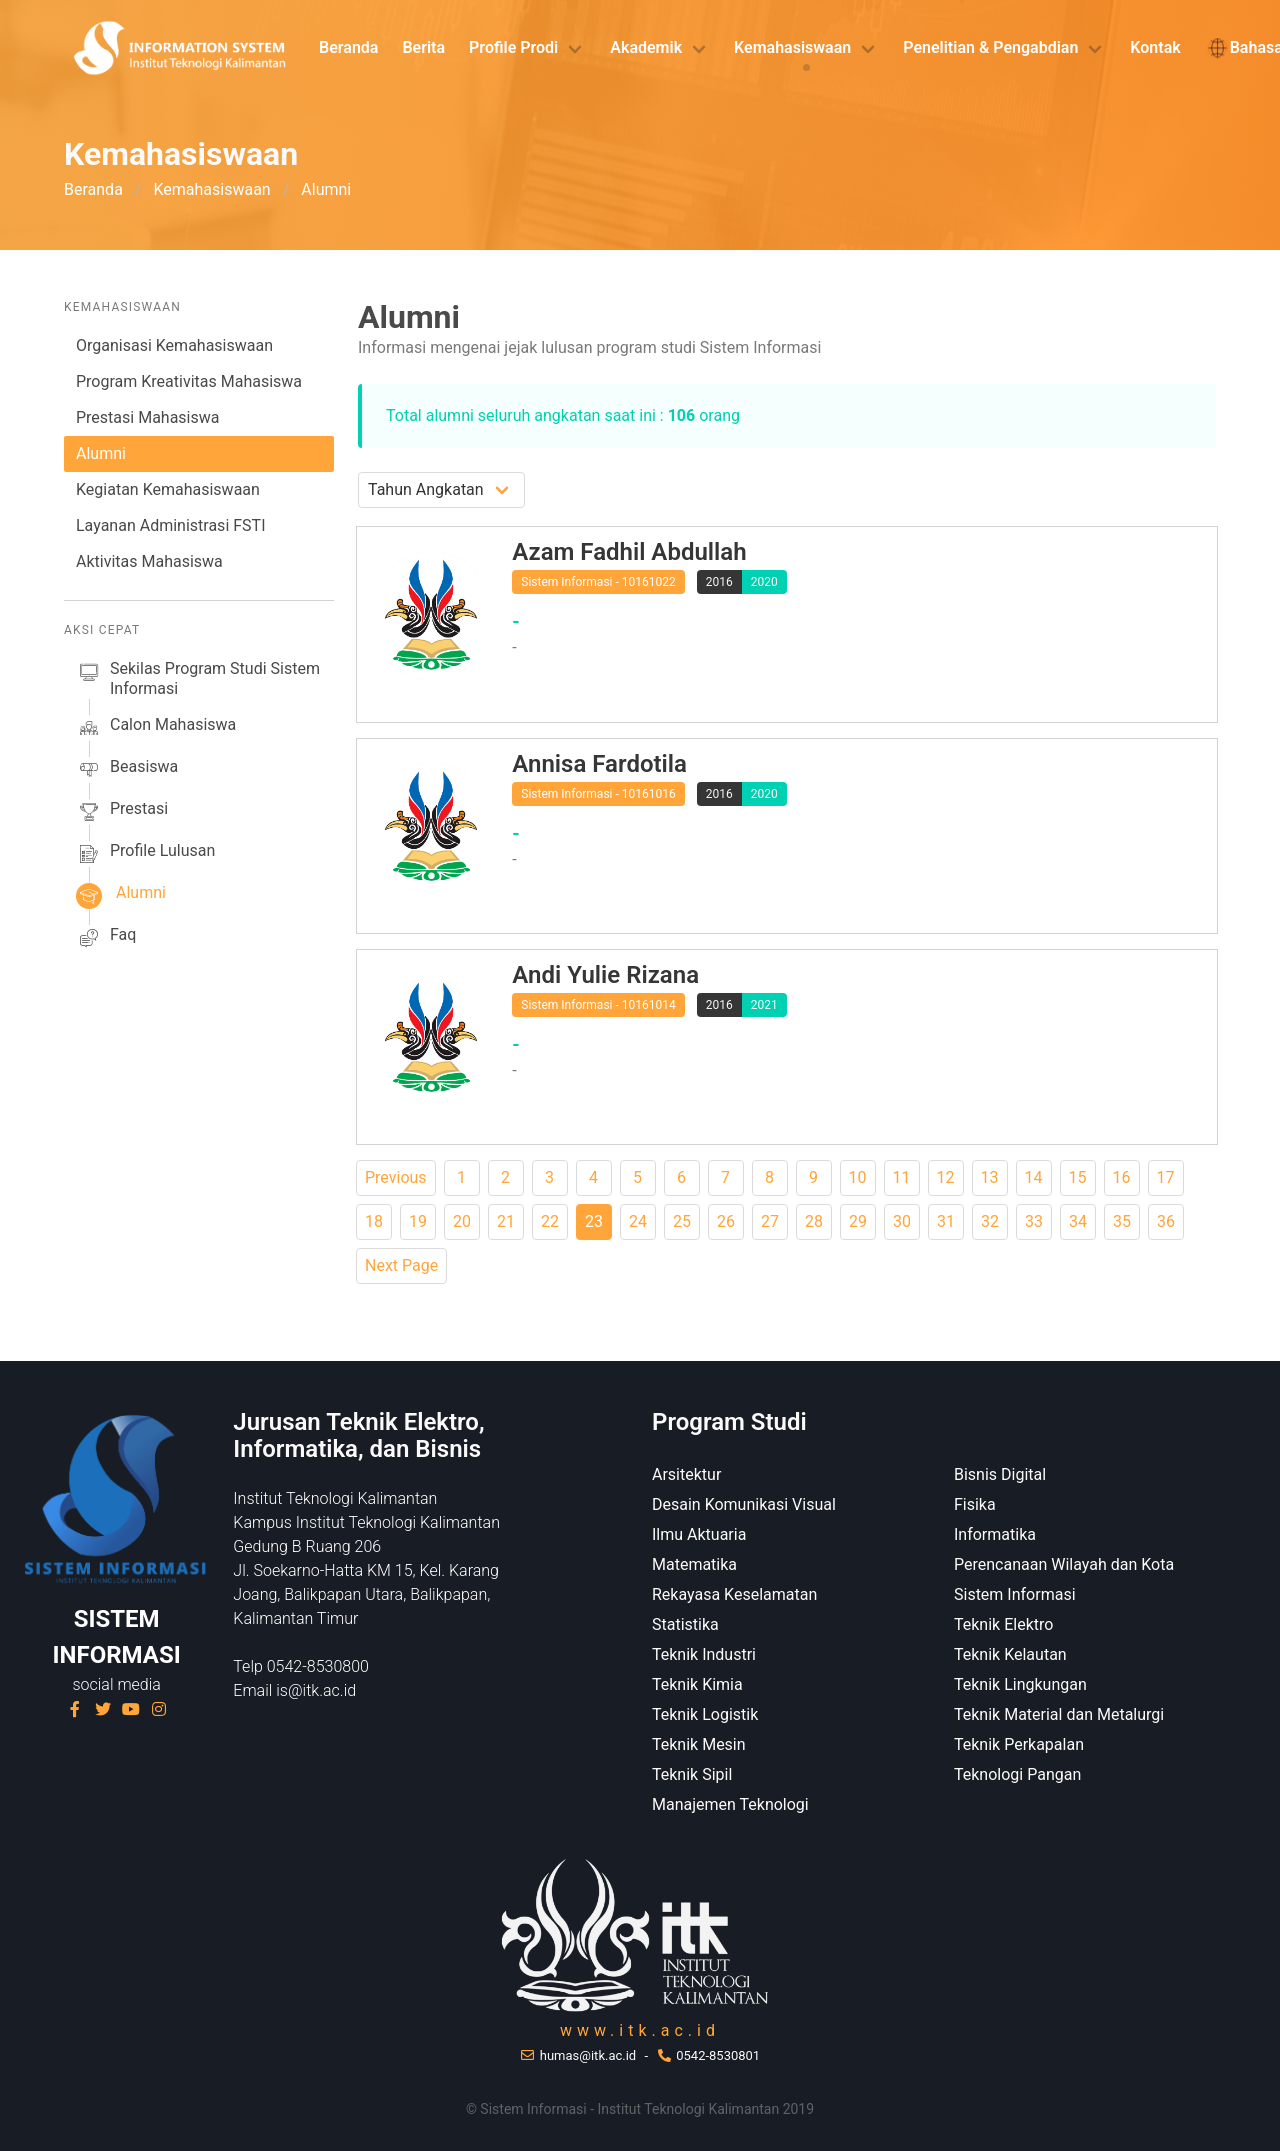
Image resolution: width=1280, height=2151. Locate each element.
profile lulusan (145, 854)
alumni (121, 896)
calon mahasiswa (156, 728)
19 (418, 1221)
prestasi (122, 812)
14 (1034, 1177)
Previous (396, 1177)
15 (1078, 1177)
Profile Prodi (513, 47)
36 (1166, 1221)
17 (1166, 1177)
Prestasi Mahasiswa (147, 417)
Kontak (1155, 47)
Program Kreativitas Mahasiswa (189, 381)
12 (946, 1177)
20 (462, 1221)
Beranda (348, 47)
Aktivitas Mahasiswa (149, 561)
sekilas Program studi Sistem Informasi (198, 679)
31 (946, 1221)
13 (990, 1177)
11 (902, 1177)
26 (726, 1221)
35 (1122, 1221)
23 (594, 1221)
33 (1034, 1221)
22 (550, 1221)
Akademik (646, 47)
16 (1122, 1177)
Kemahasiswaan (792, 47)
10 (858, 1177)
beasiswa (127, 770)
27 (770, 1221)
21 (506, 1221)
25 (682, 1221)
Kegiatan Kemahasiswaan (168, 489)
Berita (423, 47)
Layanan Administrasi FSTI (170, 525)
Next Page (401, 1265)
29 (858, 1221)
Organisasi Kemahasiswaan (174, 345)
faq (106, 938)
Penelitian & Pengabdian (990, 47)
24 (638, 1221)
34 (1078, 1221)
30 (902, 1221)
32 (990, 1221)
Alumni (101, 453)
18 (374, 1221)
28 (814, 1221)
